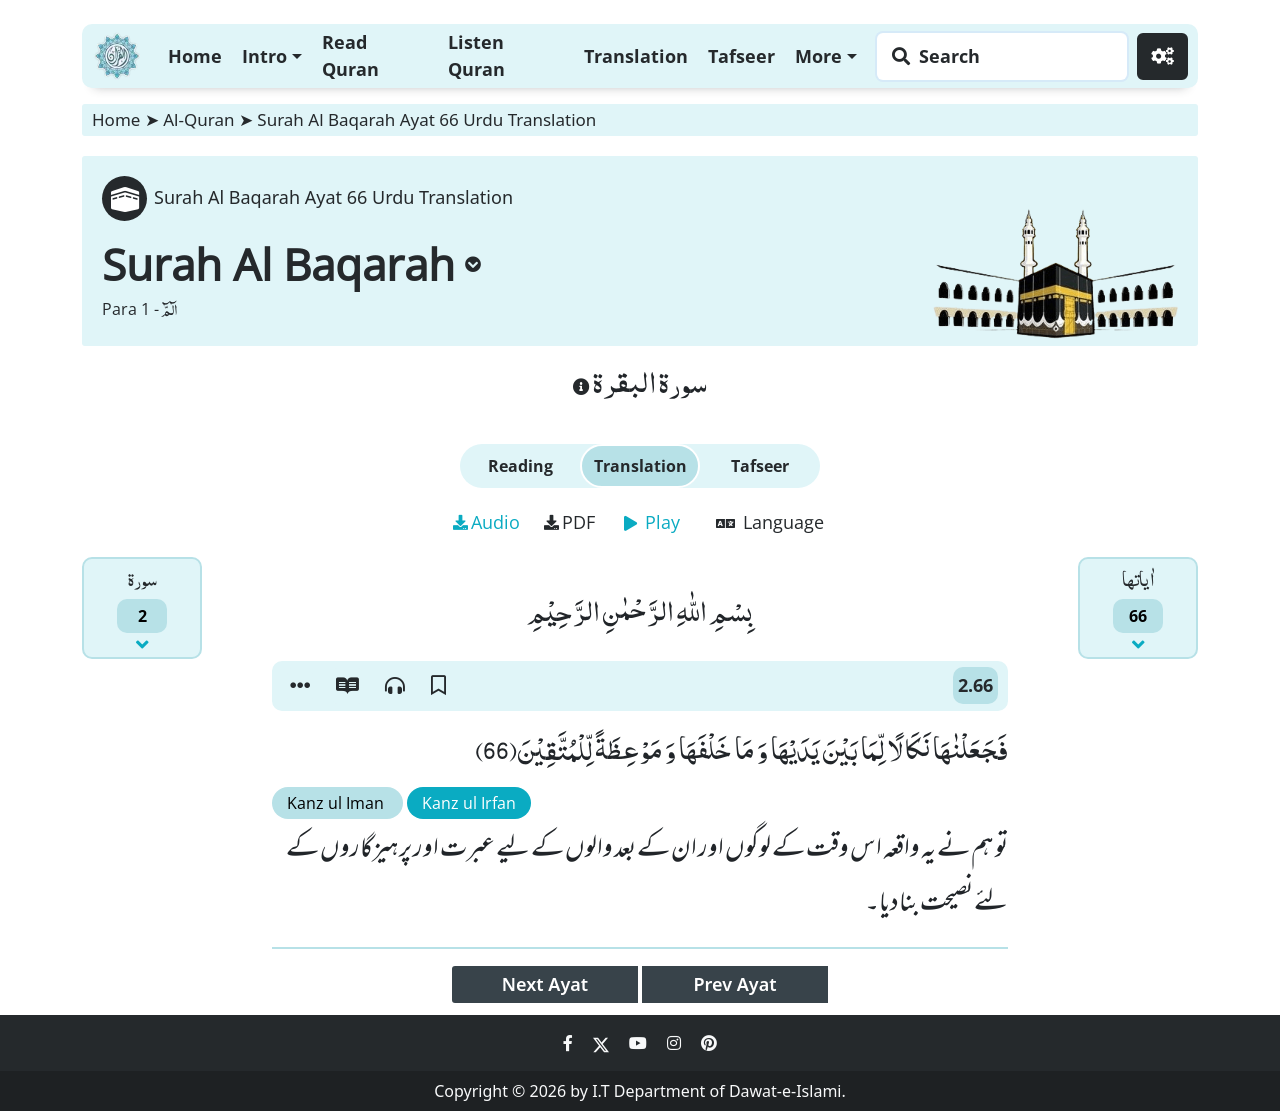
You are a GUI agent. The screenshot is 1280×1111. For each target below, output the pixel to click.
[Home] (117, 53)
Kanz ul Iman (337, 803)
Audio (486, 522)
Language (770, 522)
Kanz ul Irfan (469, 803)
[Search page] (997, 56)
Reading (520, 466)
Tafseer (741, 56)
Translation (636, 56)
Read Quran (350, 55)
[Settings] (1162, 56)
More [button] (818, 56)
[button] (300, 686)
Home (195, 56)
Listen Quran (476, 55)
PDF (569, 522)
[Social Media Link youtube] (640, 1043)
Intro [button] (264, 56)
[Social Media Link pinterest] (709, 1043)
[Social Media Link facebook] (570, 1043)
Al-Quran (198, 119)
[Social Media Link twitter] (603, 1043)
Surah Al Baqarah (291, 264)
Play (652, 522)
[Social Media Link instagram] (676, 1043)
